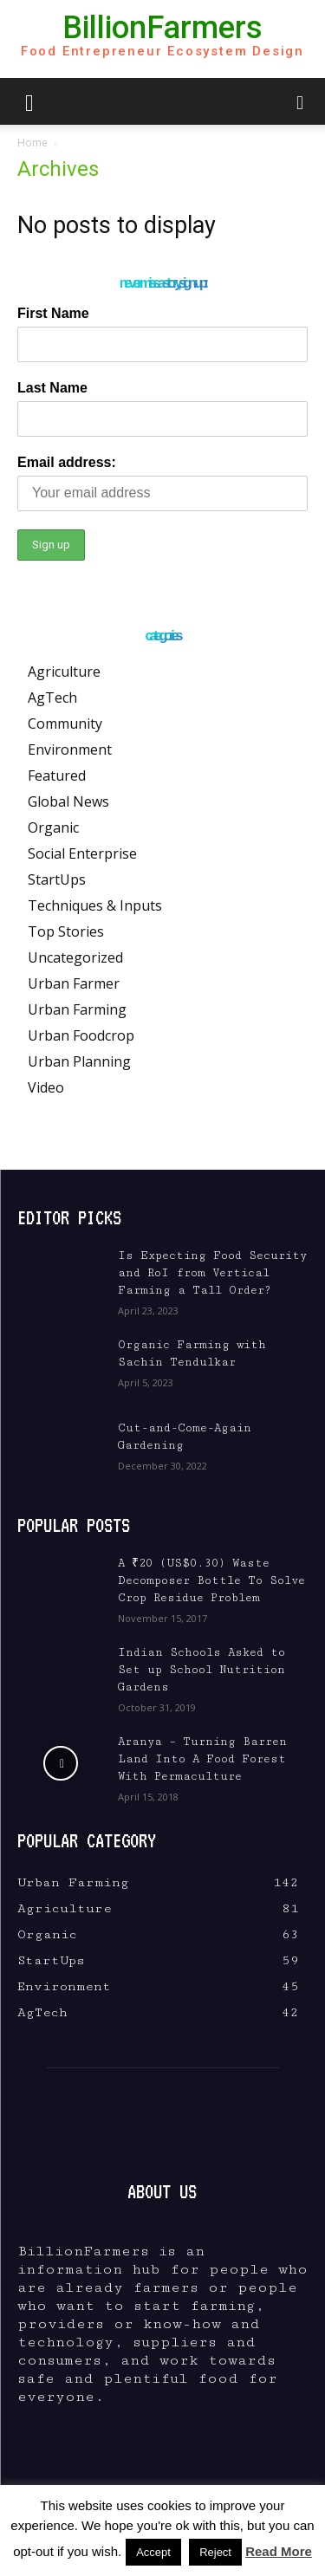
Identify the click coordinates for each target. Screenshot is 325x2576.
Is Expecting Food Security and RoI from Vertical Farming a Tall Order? (212, 1273)
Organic (53, 827)
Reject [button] (215, 2552)
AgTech (52, 697)
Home (32, 142)
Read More (278, 2551)
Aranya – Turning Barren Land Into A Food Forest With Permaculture (202, 1759)
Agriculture (64, 671)
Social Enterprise (82, 853)
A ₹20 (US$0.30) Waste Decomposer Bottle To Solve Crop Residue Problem (211, 1580)
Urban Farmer (74, 983)
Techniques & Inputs (95, 905)
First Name (53, 313)
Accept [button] (153, 2552)
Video (46, 1087)
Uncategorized (75, 957)
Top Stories (66, 931)
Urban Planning (79, 1061)
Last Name (52, 387)
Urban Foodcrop (81, 1035)
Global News (68, 801)
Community (65, 723)
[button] (29, 101)
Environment (70, 749)
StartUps (57, 879)
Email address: (66, 462)
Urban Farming (77, 1009)
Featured (57, 775)
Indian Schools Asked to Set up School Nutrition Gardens (201, 1669)
